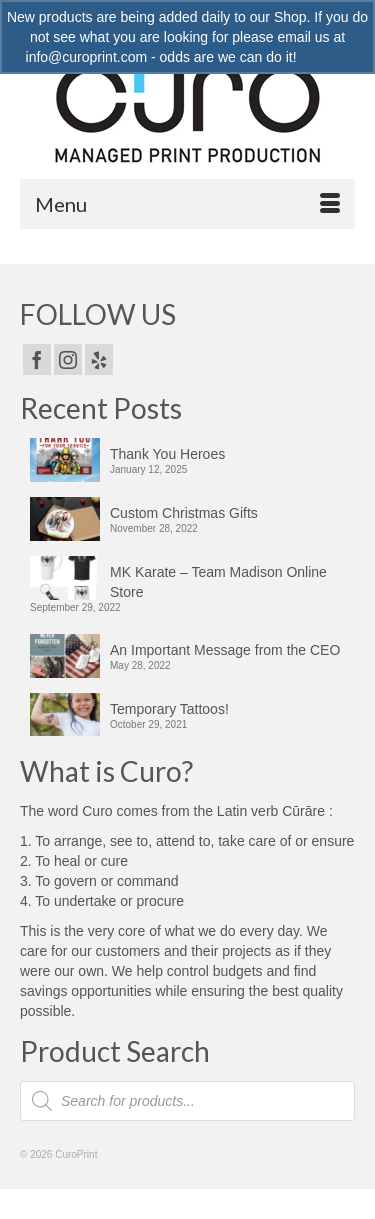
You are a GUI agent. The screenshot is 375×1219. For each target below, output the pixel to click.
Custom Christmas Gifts (184, 513)
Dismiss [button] (324, 57)
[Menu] (187, 204)
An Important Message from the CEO (225, 650)
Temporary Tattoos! (169, 709)
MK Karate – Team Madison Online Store (218, 582)
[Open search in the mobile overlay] (187, 1101)
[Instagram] (68, 359)
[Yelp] (99, 359)
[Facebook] (37, 359)
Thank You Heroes (167, 454)
